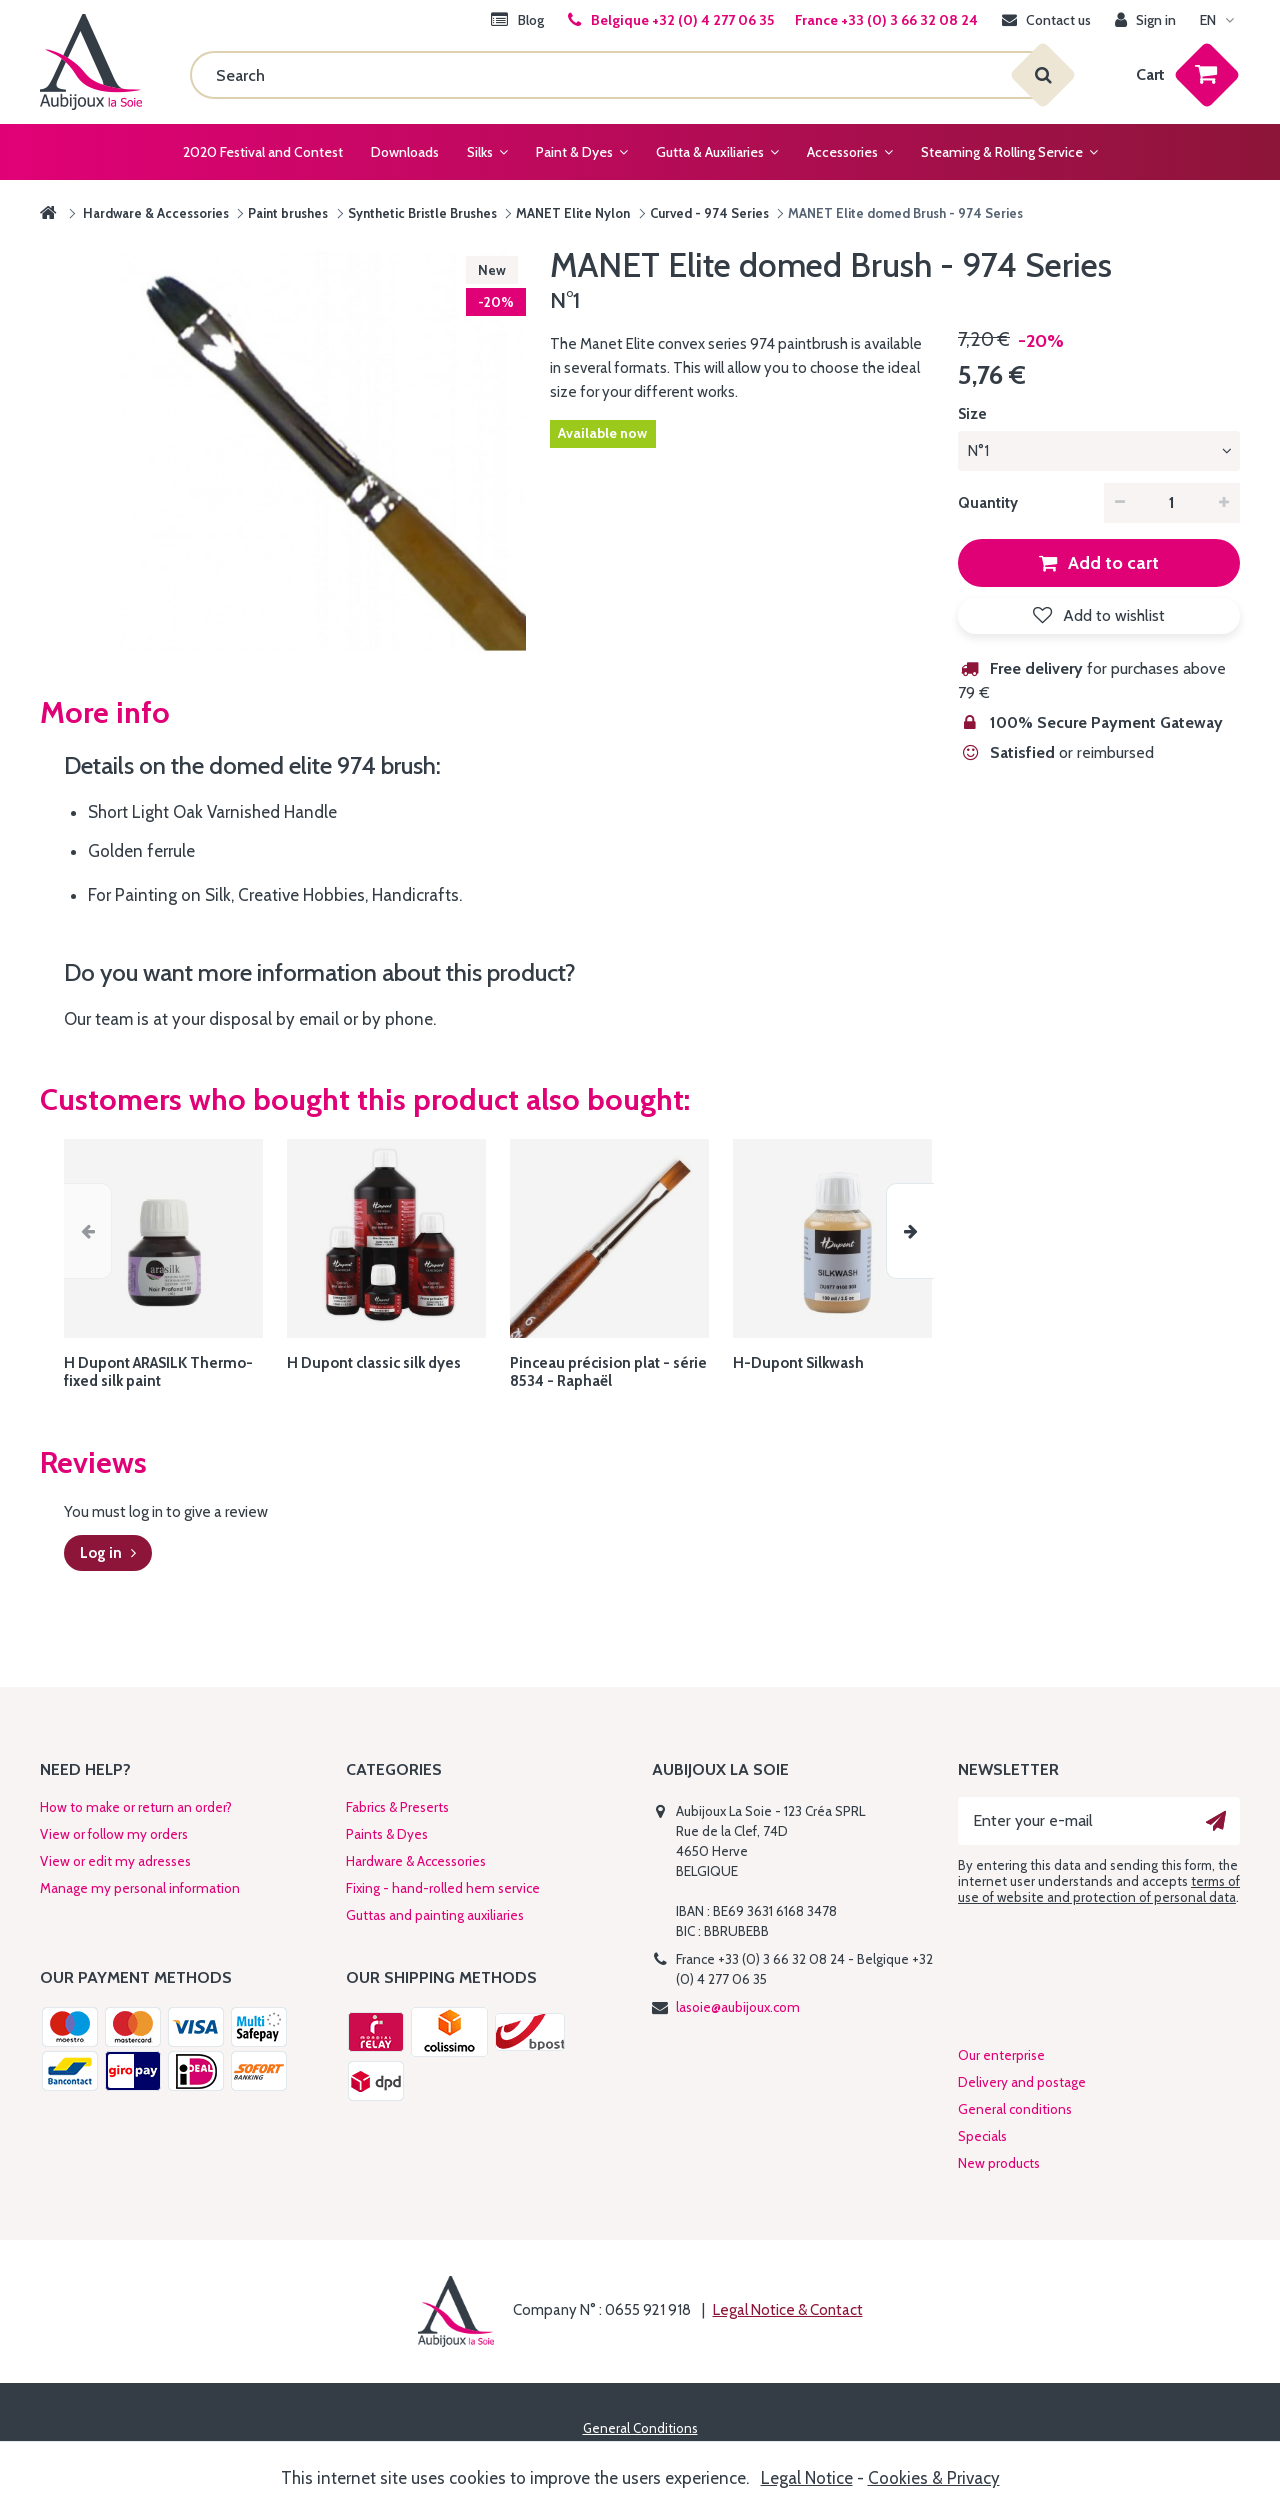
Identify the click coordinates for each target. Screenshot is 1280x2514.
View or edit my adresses (115, 1861)
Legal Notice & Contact (788, 2310)
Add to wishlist (1112, 615)
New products (999, 2163)
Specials (982, 2136)
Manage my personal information (140, 1888)
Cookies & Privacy (934, 2478)
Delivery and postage (1022, 2082)
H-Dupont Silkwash (798, 1363)
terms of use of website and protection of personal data (1099, 1889)
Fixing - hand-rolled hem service (443, 1888)
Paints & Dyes (387, 1834)
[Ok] (1216, 1821)
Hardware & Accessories (416, 1861)
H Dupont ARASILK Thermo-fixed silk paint (158, 1372)
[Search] (616, 75)
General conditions (1015, 2109)
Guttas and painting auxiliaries (435, 1915)
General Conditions (640, 2428)
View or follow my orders (114, 1834)
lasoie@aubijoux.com (738, 2007)
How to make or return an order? (136, 1807)
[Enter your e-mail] (1099, 1821)
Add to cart (1111, 563)
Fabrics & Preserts (397, 1807)
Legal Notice (807, 2478)
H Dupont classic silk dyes (374, 1363)
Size (974, 414)
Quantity (988, 503)
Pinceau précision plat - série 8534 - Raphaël (608, 1372)
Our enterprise (1001, 2055)
